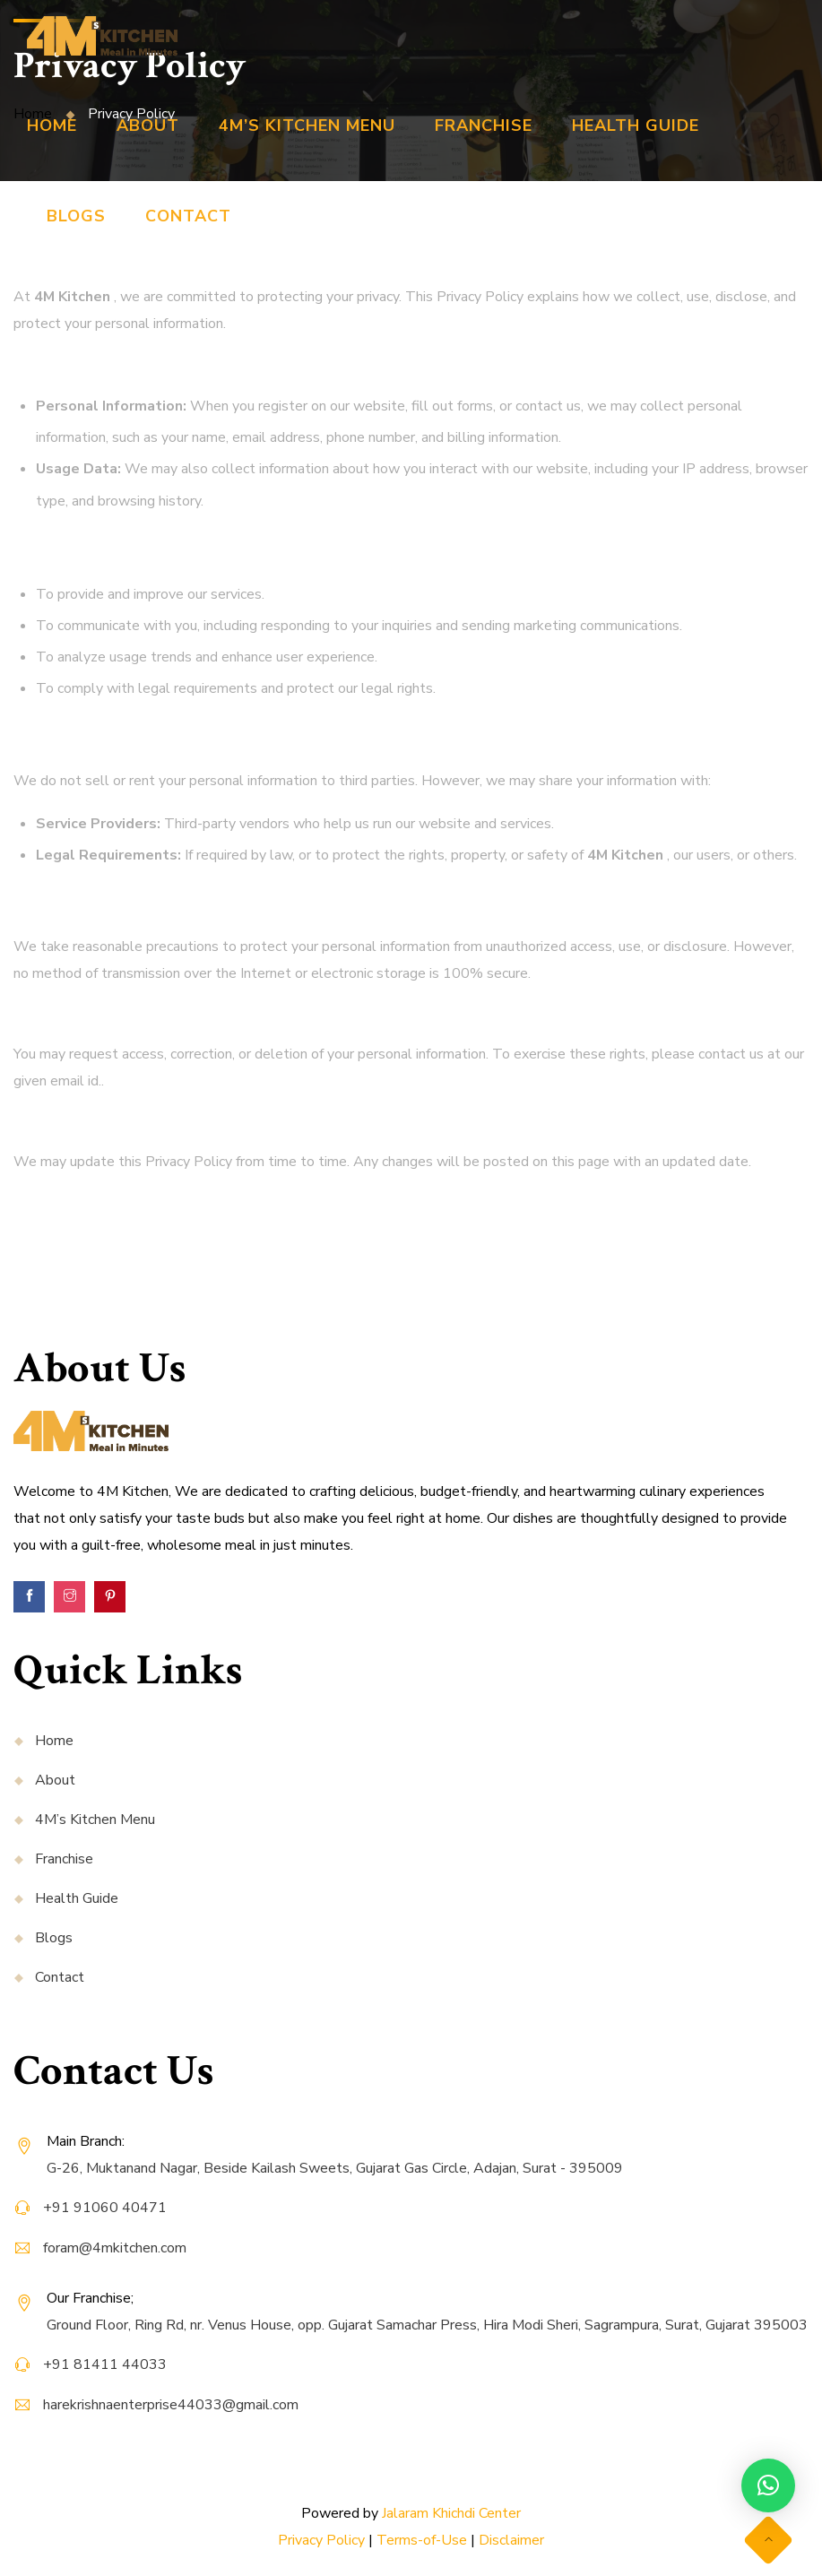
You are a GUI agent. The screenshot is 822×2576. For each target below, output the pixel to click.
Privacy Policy (321, 2540)
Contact (188, 216)
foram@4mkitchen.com (114, 2248)
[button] (768, 2485)
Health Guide (635, 125)
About (148, 125)
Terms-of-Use (421, 2540)
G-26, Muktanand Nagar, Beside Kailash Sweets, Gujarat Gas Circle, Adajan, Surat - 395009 (335, 2168)
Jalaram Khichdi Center (449, 2513)
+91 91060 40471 (105, 2207)
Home (52, 125)
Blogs (76, 216)
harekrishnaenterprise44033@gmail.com (171, 2405)
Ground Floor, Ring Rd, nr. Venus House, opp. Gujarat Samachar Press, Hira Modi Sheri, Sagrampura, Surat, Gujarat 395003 (427, 2325)
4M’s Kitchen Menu (307, 125)
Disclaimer (511, 2540)
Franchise (483, 125)
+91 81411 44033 (105, 2364)
